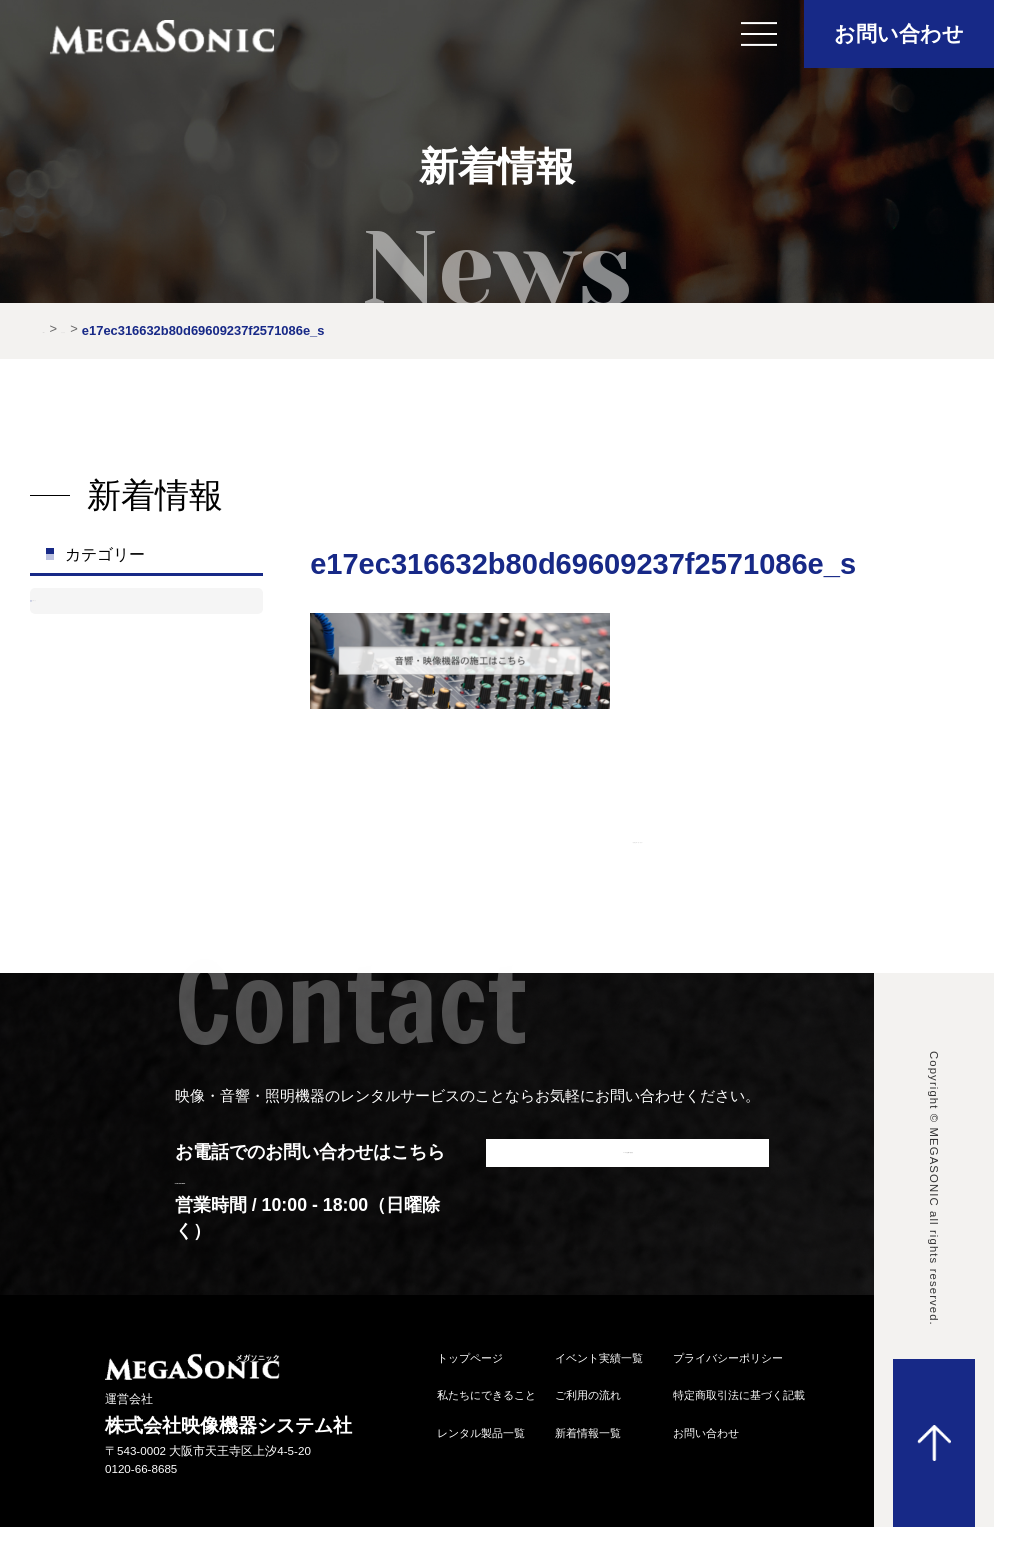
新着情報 (124, 328)
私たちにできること (486, 1402)
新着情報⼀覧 (588, 1440)
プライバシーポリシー (728, 1365)
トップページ (470, 1365)
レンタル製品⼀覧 (481, 1440)
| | (637, 834)
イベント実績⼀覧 (599, 1365)
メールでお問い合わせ (628, 1170)
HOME (62, 328)
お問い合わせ (899, 33)
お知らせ (91, 609)
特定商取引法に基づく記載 (739, 1402)
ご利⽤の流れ (588, 1402)
